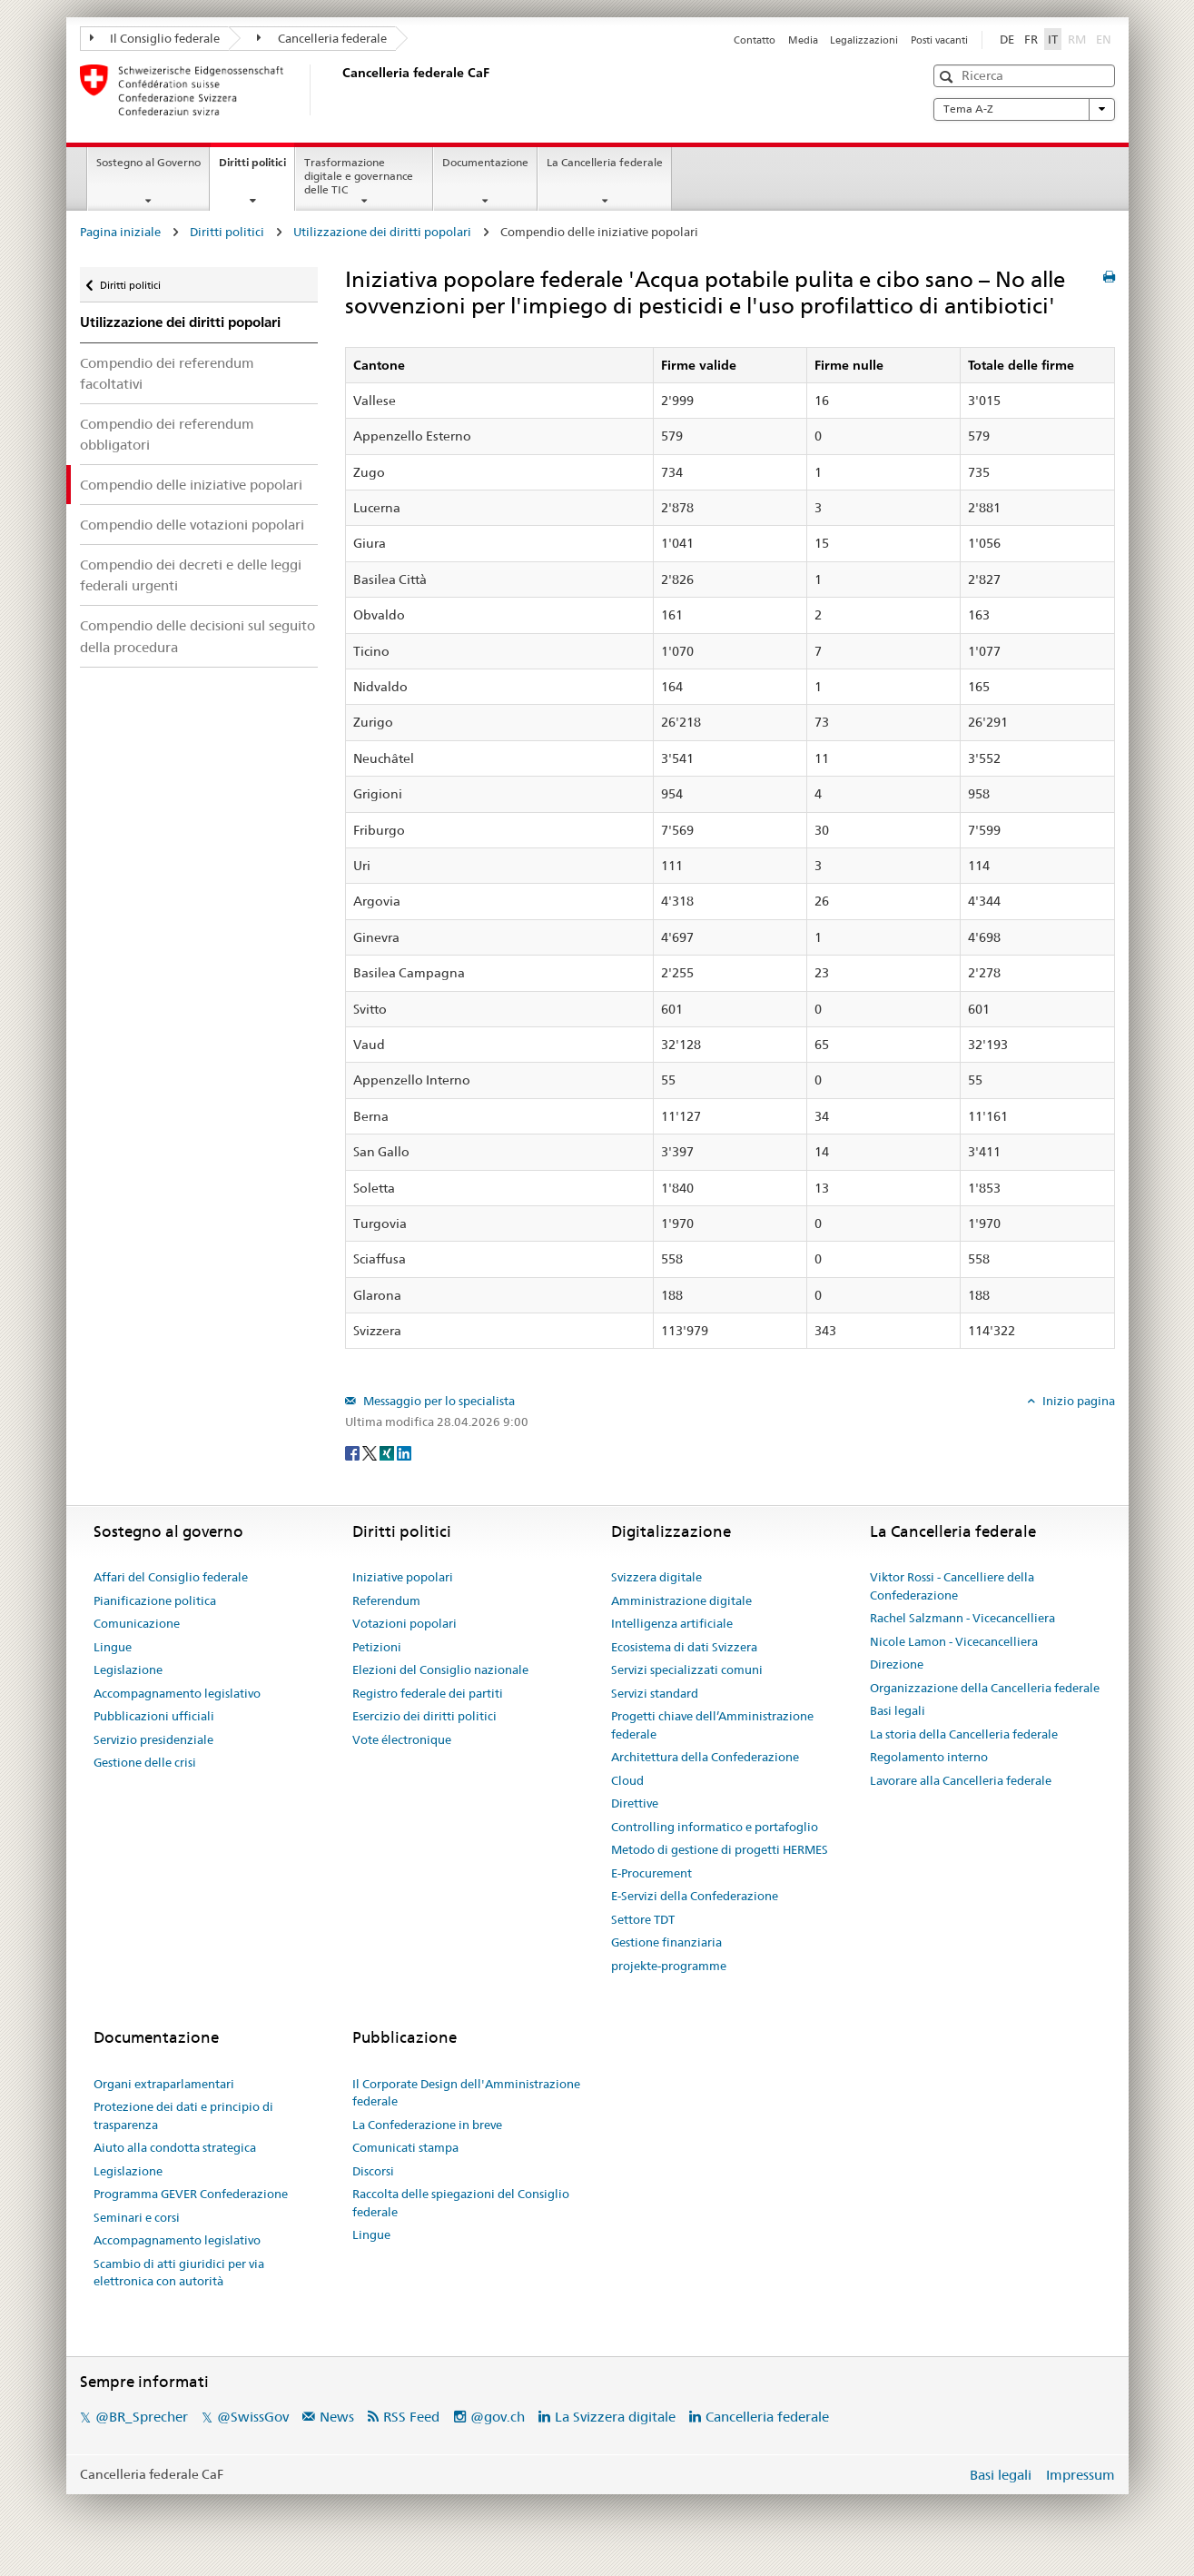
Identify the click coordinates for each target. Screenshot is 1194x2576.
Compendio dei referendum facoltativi (167, 373)
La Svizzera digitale (615, 2416)
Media (803, 40)
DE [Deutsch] (1007, 39)
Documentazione (485, 162)
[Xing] (388, 1451)
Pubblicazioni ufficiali (154, 1716)
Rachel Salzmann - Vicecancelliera (962, 1617)
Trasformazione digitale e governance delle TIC (358, 175)
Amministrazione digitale (681, 1600)
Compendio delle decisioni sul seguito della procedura (197, 636)
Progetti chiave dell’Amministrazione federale (712, 1725)
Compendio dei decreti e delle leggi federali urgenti (190, 575)
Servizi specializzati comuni (687, 1669)
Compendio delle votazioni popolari (192, 524)
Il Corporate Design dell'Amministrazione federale (466, 2092)
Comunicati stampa (405, 2147)
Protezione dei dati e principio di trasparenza (183, 2115)
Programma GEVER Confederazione (191, 2193)
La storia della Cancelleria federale (964, 1734)
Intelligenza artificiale (672, 1623)
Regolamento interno (929, 1756)
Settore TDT (643, 1919)
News (337, 2416)
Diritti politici (256, 168)
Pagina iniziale (120, 231)
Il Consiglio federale (155, 38)
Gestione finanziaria (666, 1942)
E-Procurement (651, 1873)
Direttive (634, 1803)
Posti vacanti (939, 40)
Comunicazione (137, 1623)
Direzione (896, 1664)
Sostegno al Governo (148, 162)
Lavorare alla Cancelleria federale (960, 1780)
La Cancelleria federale (605, 162)
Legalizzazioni (864, 40)
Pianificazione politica (155, 1600)
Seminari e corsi (137, 2217)
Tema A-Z (1024, 109)
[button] (948, 76)
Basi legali (897, 1710)
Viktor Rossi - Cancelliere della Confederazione (952, 1586)
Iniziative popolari (402, 1577)
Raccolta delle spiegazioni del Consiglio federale (460, 2202)
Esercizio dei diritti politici (424, 1716)
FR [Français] (1031, 39)
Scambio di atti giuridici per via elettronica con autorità (179, 2272)
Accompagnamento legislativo (177, 1693)
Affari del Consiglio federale (171, 1577)
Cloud (627, 1780)
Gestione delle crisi (145, 1762)
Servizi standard (654, 1693)
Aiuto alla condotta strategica (175, 2147)
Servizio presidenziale (153, 1739)
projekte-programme (668, 1965)
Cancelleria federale (322, 38)
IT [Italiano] (1053, 39)
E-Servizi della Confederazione (694, 1895)
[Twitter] (371, 1451)
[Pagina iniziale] (338, 89)
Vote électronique (401, 1739)
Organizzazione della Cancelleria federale (985, 1687)
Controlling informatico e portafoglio (714, 1826)
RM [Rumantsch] (1077, 39)
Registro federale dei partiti (427, 1693)
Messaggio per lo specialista (437, 1400)
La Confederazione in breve (427, 2124)
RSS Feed (411, 2416)
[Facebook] (353, 1451)
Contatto (754, 40)
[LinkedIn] (404, 1451)
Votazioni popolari (404, 1623)
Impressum (1080, 2474)
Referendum (386, 1600)
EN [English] (1103, 39)
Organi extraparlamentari (164, 2083)
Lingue (113, 1647)
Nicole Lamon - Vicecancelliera (954, 1641)
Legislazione (128, 1669)
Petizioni (376, 1647)
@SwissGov (253, 2416)
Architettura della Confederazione (705, 1756)
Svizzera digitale (656, 1577)
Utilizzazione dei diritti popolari (382, 231)
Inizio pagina (1077, 1400)
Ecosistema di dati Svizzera (684, 1647)
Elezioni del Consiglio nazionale (440, 1669)
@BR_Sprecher (141, 2416)
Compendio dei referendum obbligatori (167, 434)
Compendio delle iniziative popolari (191, 484)
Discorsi (373, 2171)
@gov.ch (497, 2416)
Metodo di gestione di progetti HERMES (719, 1849)
